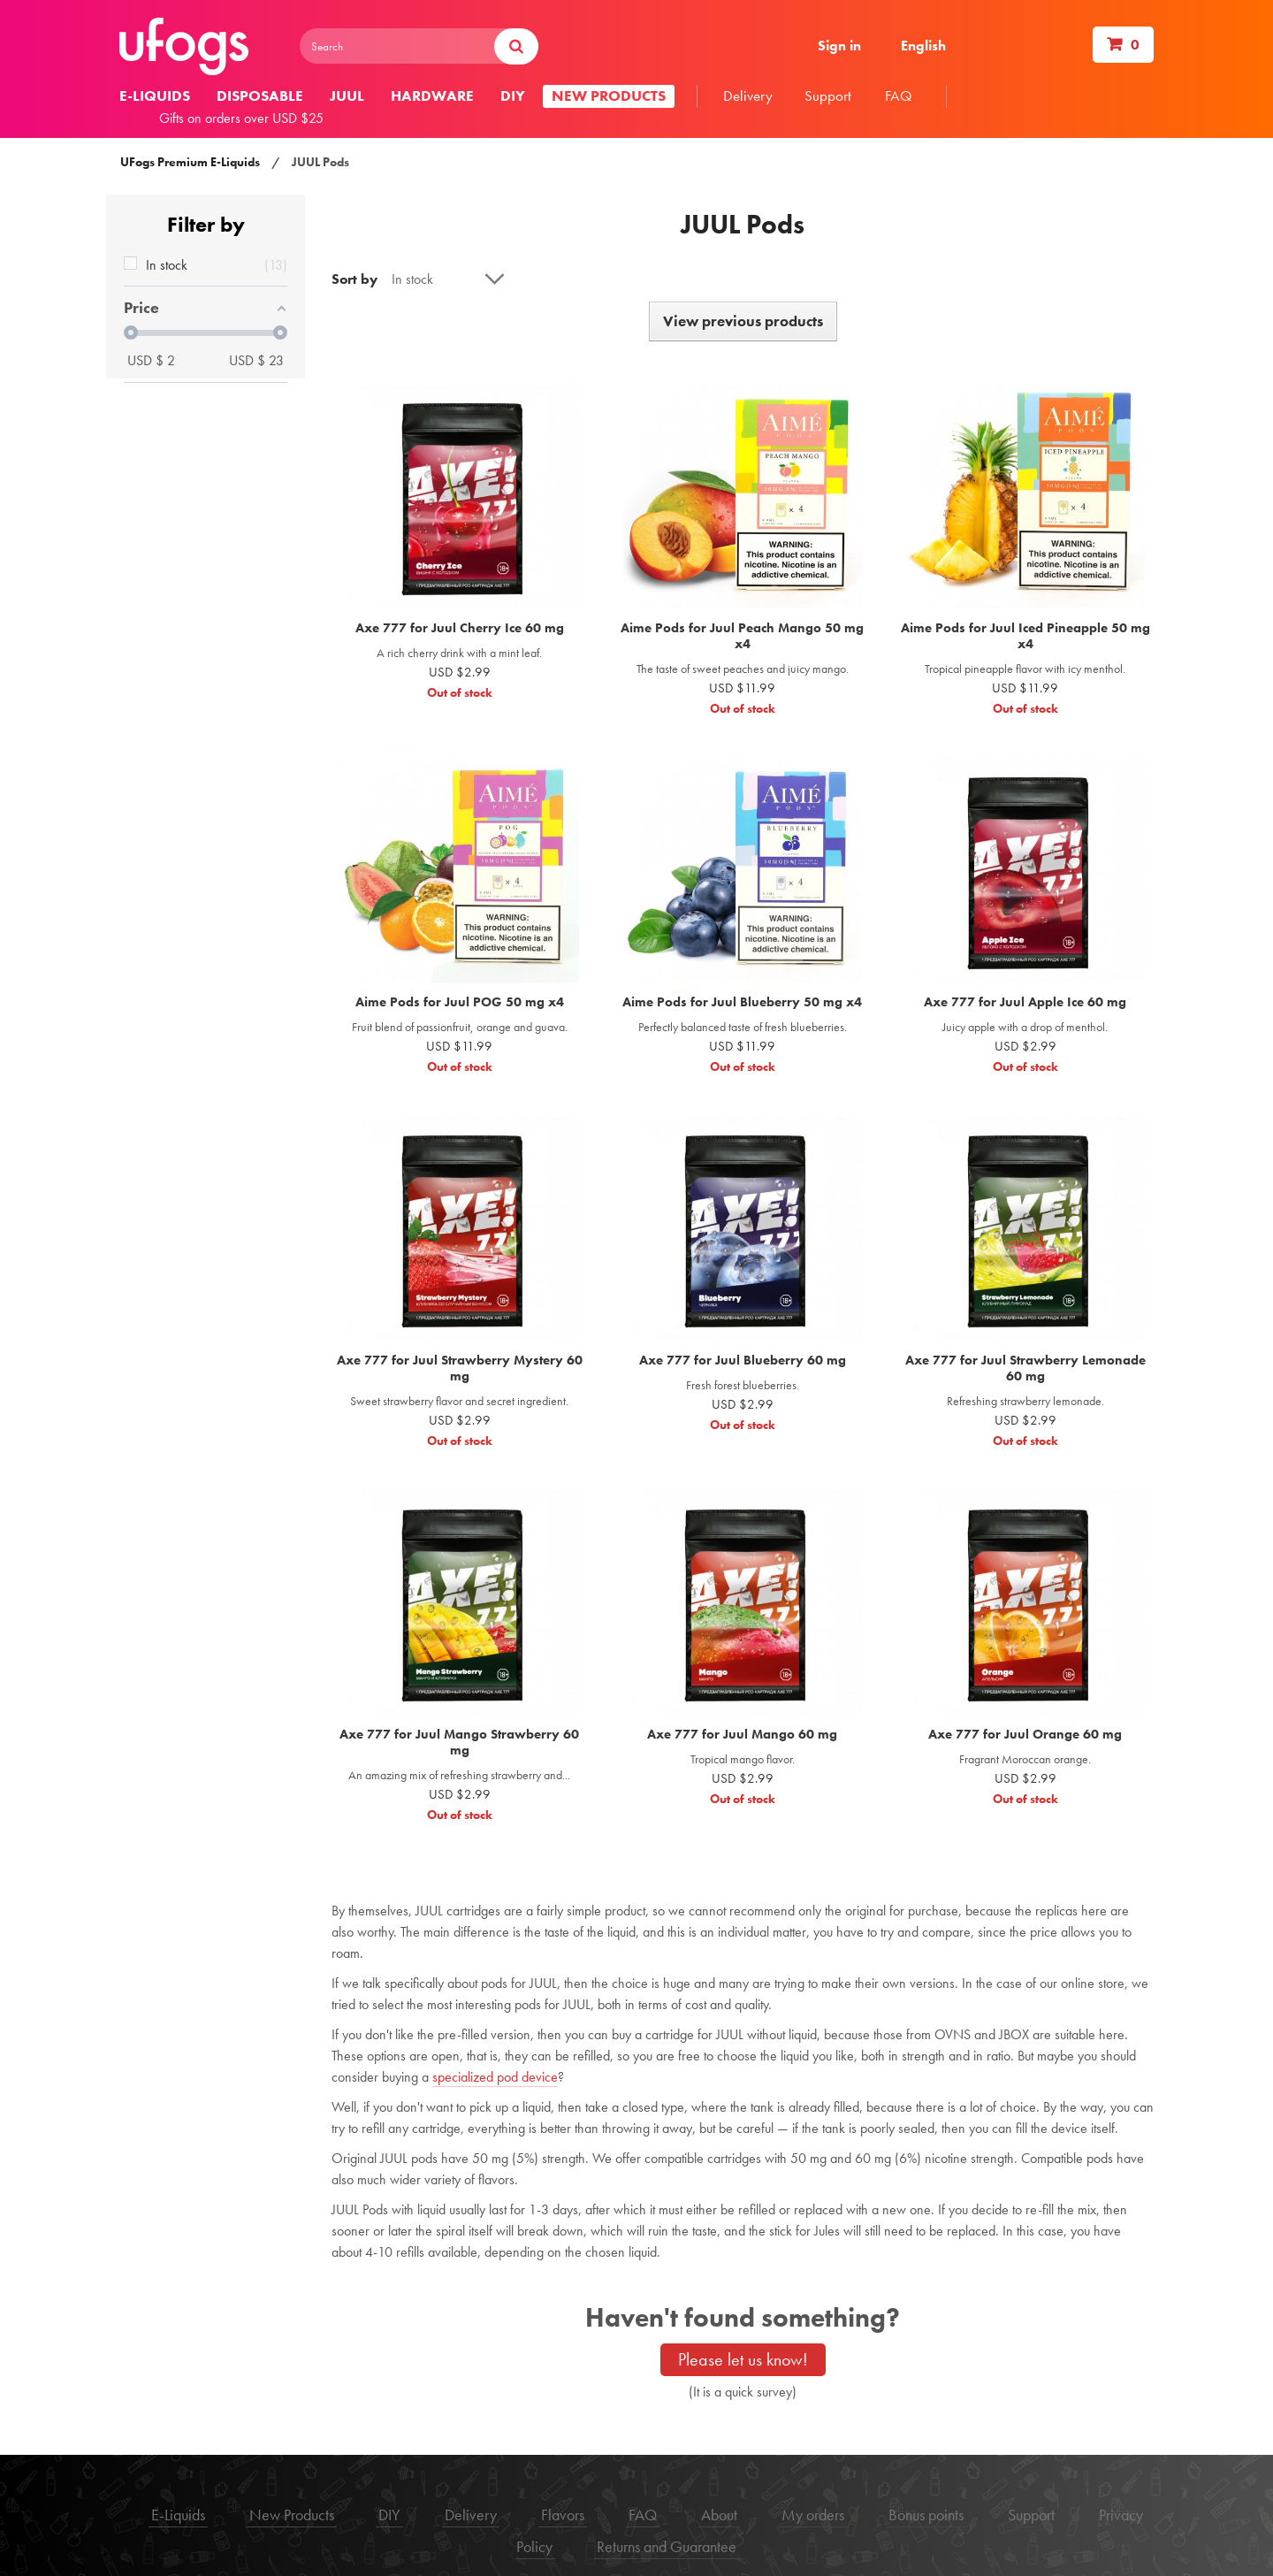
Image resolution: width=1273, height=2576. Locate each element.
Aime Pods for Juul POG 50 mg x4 (459, 1002)
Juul (347, 95)
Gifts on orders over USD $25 (241, 118)
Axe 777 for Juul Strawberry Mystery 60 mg (460, 1368)
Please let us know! (743, 2359)
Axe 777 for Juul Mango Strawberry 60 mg (459, 1742)
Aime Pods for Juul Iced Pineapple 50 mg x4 (1025, 636)
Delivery (748, 95)
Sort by (354, 279)
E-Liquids (178, 2514)
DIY (512, 95)
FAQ (898, 95)
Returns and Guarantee (666, 2546)
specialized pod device (495, 2077)
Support (827, 95)
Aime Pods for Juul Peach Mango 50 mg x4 (742, 636)
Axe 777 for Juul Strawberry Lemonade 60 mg (1025, 1368)
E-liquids (154, 95)
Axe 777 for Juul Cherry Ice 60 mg (459, 628)
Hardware (432, 95)
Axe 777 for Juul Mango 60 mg (742, 1734)
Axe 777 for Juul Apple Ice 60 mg (1025, 1002)
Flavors (562, 2514)
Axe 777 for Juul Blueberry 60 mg (742, 1360)
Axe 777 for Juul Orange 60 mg (1025, 1734)
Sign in (839, 45)
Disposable (260, 95)
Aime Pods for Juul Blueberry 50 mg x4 (742, 1002)
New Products (291, 2514)
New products (609, 95)
